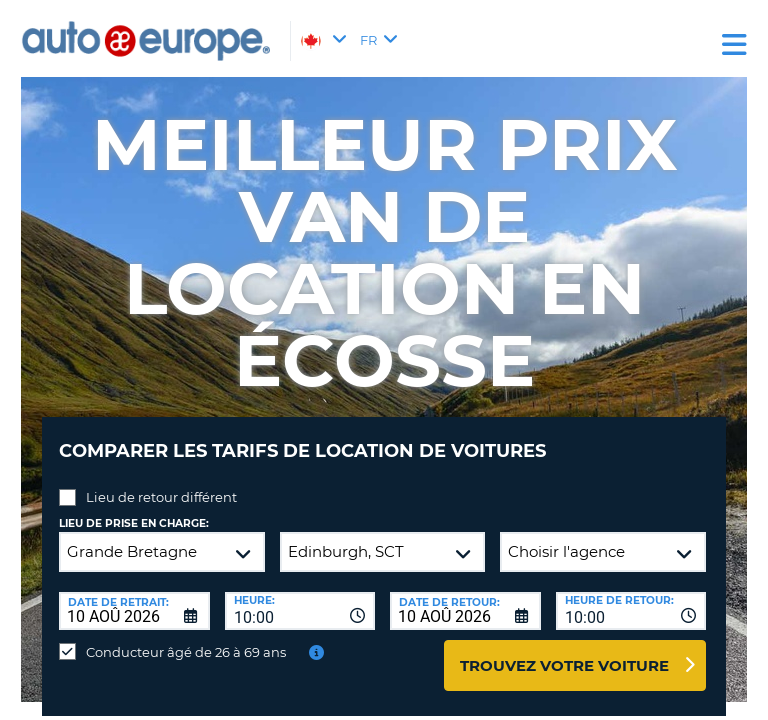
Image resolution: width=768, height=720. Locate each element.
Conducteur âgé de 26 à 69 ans (186, 652)
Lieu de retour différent (161, 497)
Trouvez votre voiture (564, 665)
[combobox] (300, 611)
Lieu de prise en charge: (134, 523)
